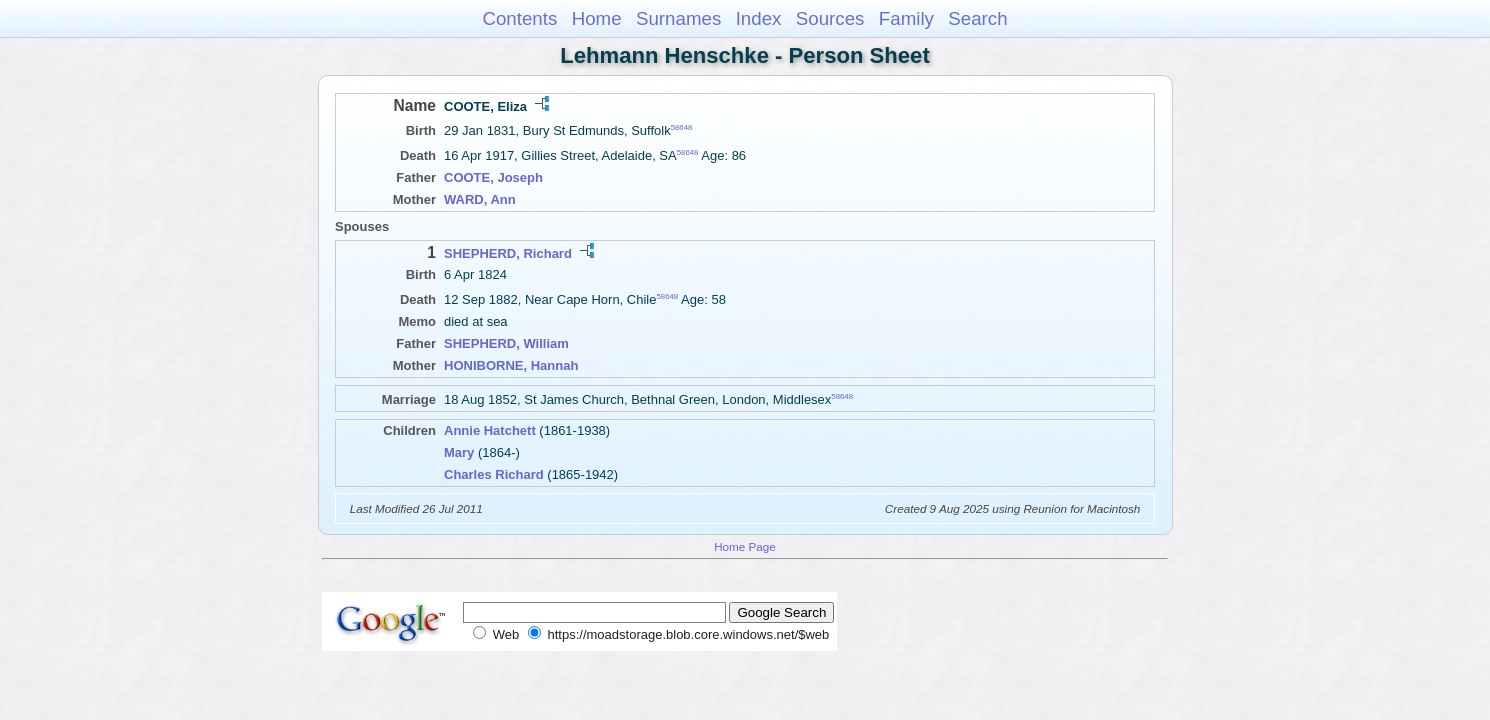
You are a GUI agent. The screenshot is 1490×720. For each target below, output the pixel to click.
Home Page (745, 546)
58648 (682, 127)
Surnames (678, 18)
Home (597, 18)
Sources (830, 18)
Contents (519, 18)
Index (759, 18)
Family (906, 18)
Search (977, 18)
